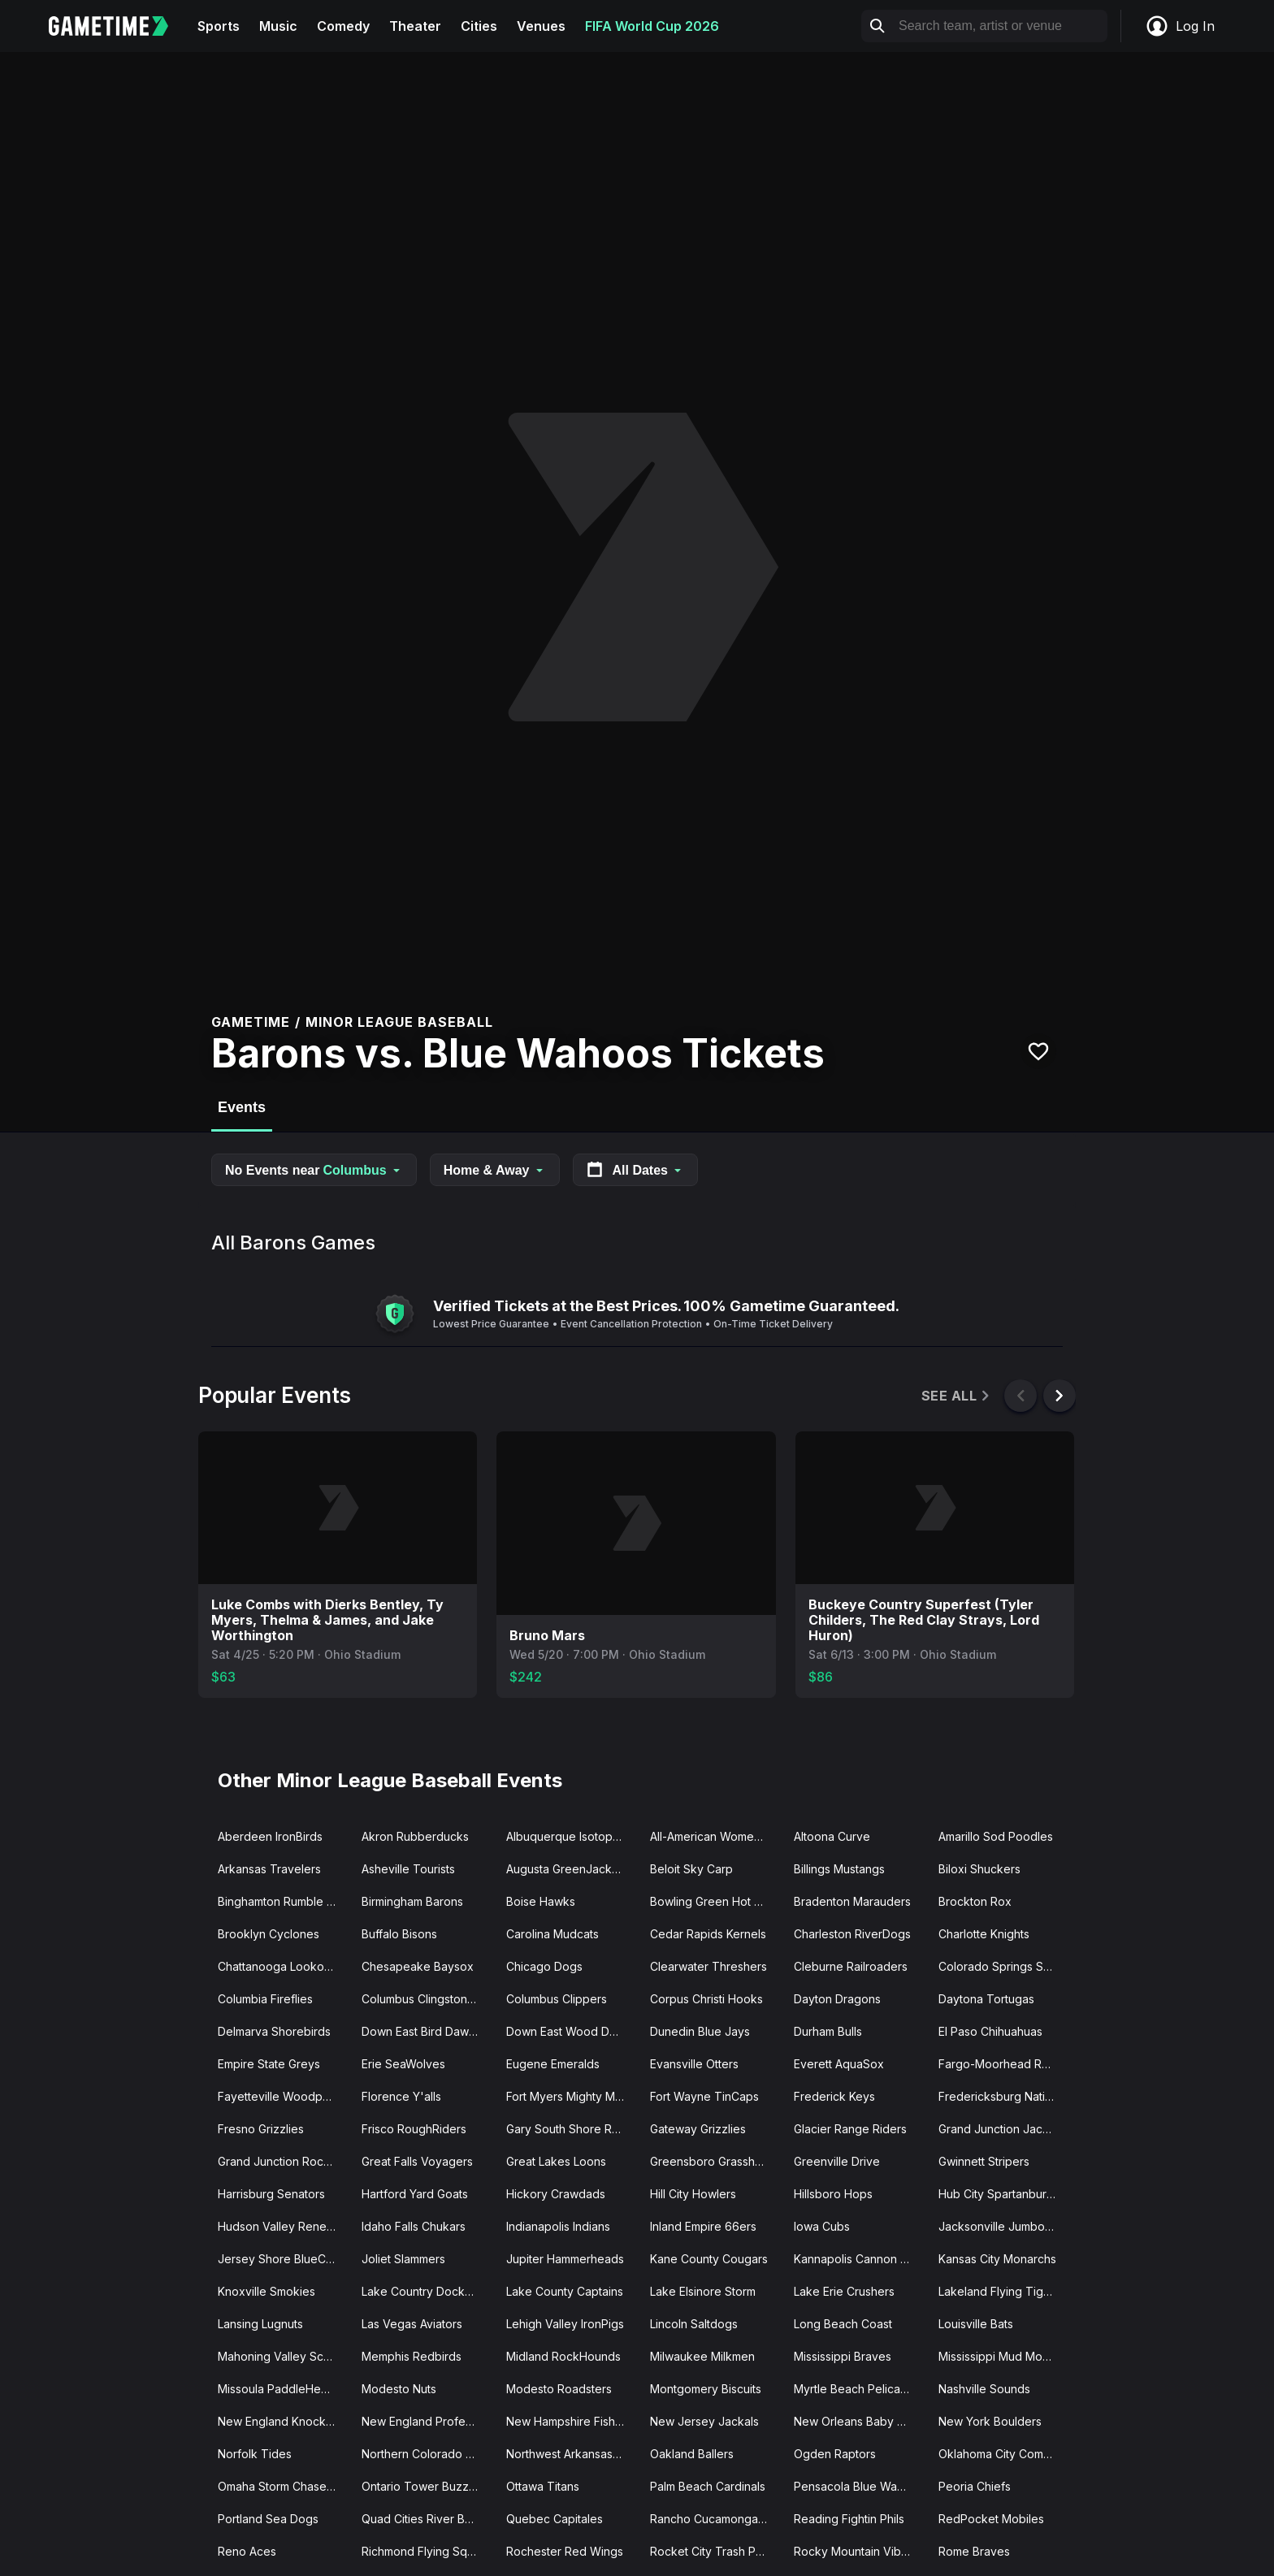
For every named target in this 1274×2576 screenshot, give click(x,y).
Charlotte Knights (983, 1934)
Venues (541, 26)
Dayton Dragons (837, 1999)
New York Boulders (990, 2421)
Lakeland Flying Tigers (999, 2291)
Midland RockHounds (563, 2356)
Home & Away (495, 1170)
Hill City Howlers (693, 2194)
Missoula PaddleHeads (279, 2389)
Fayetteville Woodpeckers (283, 2096)
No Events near (314, 1170)
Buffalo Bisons (399, 1934)
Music (278, 26)
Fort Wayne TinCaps (704, 2096)
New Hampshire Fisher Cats (571, 2421)
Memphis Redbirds (412, 2356)
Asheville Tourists (408, 1869)
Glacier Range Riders (850, 2129)
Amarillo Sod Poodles (995, 1836)
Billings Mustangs (839, 1869)
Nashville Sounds (984, 2389)
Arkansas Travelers (269, 1869)
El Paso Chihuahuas (990, 2031)
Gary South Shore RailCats (571, 2129)
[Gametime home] (118, 26)
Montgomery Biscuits (705, 2389)
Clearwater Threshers (708, 1966)
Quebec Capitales (554, 2519)
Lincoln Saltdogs (694, 2324)
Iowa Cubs (822, 2226)
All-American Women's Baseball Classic (715, 1836)
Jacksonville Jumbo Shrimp (1003, 2226)
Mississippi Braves (842, 2356)
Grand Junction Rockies (281, 2161)
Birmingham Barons (412, 1901)
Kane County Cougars (709, 2259)
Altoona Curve (832, 1836)
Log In (1180, 26)
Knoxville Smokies (266, 2291)
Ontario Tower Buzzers (424, 2486)
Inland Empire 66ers (703, 2226)
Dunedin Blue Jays (700, 2031)
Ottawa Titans (542, 2486)
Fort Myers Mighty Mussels (571, 2096)
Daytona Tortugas (986, 1999)
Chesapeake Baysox (418, 1966)
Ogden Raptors (835, 2454)
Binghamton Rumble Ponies (283, 1901)
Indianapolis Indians (558, 2226)
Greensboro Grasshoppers (715, 2161)
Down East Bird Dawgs (422, 2031)
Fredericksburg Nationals (1003, 2096)
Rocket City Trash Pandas (715, 2551)
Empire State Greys (269, 2064)
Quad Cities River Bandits (427, 2519)
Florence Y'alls (401, 2096)
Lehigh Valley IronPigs (565, 2324)
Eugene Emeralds (553, 2064)
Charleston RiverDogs (852, 1934)
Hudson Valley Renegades (283, 2226)
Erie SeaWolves (403, 2064)
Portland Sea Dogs (268, 2519)
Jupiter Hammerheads (565, 2259)
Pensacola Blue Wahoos (859, 2486)
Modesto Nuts (399, 2389)
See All (956, 1396)
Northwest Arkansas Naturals (571, 2454)
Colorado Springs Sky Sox (1003, 1966)
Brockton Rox (975, 1901)
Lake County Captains (564, 2291)
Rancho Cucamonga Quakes (715, 2519)
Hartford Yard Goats (415, 2194)
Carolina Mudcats (552, 1934)
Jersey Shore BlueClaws (283, 2259)
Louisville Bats (975, 2324)
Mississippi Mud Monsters (1003, 2356)
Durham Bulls (828, 2031)
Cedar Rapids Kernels (708, 1934)
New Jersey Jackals (704, 2421)
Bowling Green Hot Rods (715, 1901)
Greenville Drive (837, 2161)
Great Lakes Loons (556, 2161)
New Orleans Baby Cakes (859, 2421)
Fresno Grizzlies (261, 2129)
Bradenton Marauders (852, 1901)
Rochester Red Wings (564, 2551)
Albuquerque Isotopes (566, 1836)
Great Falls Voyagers (417, 2161)
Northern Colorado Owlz (427, 2454)
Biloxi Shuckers (979, 1869)
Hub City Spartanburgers (1003, 2194)
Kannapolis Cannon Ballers (859, 2259)
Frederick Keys (834, 2096)
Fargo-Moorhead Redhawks (1003, 2064)
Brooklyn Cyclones (268, 1934)
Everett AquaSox (839, 2064)
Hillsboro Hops (833, 2194)
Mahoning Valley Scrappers (283, 2356)
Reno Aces (247, 2551)
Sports (218, 26)
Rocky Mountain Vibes (854, 2551)
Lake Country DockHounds (427, 2291)
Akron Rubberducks (415, 1836)
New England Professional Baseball (427, 2421)
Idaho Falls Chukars (414, 2226)
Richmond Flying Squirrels (427, 2551)
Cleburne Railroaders (851, 1966)
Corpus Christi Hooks (706, 1999)
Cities (479, 26)
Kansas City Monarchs (997, 2259)
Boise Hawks (540, 1901)
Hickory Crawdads (555, 2194)
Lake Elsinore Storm (703, 2291)
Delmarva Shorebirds (274, 2031)
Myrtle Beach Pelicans (853, 2389)
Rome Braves (974, 2551)
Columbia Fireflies (265, 1999)
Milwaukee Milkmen (702, 2356)
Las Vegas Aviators (412, 2324)
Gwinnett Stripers (983, 2161)
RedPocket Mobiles (991, 2519)
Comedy (343, 26)
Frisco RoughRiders (414, 2129)
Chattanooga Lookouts (279, 1966)
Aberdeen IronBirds (270, 1836)
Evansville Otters (694, 2064)
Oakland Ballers (692, 2454)
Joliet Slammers (403, 2259)
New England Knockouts (283, 2421)
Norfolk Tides (255, 2454)
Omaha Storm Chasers (277, 2486)
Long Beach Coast (843, 2324)
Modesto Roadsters (559, 2389)
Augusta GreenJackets (567, 1869)
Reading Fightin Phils (849, 2519)
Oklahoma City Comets (999, 2454)
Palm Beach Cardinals (707, 2486)
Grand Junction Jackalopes (1003, 2129)
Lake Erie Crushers (844, 2291)
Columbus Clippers (556, 1999)
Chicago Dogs (544, 1966)
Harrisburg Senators (271, 2194)
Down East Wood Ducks (570, 2031)
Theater (415, 26)
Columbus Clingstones (421, 1999)
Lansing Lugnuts (260, 2324)
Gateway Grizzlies (698, 2129)
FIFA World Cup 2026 (652, 26)
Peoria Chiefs (974, 2486)
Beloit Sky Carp (691, 1869)
